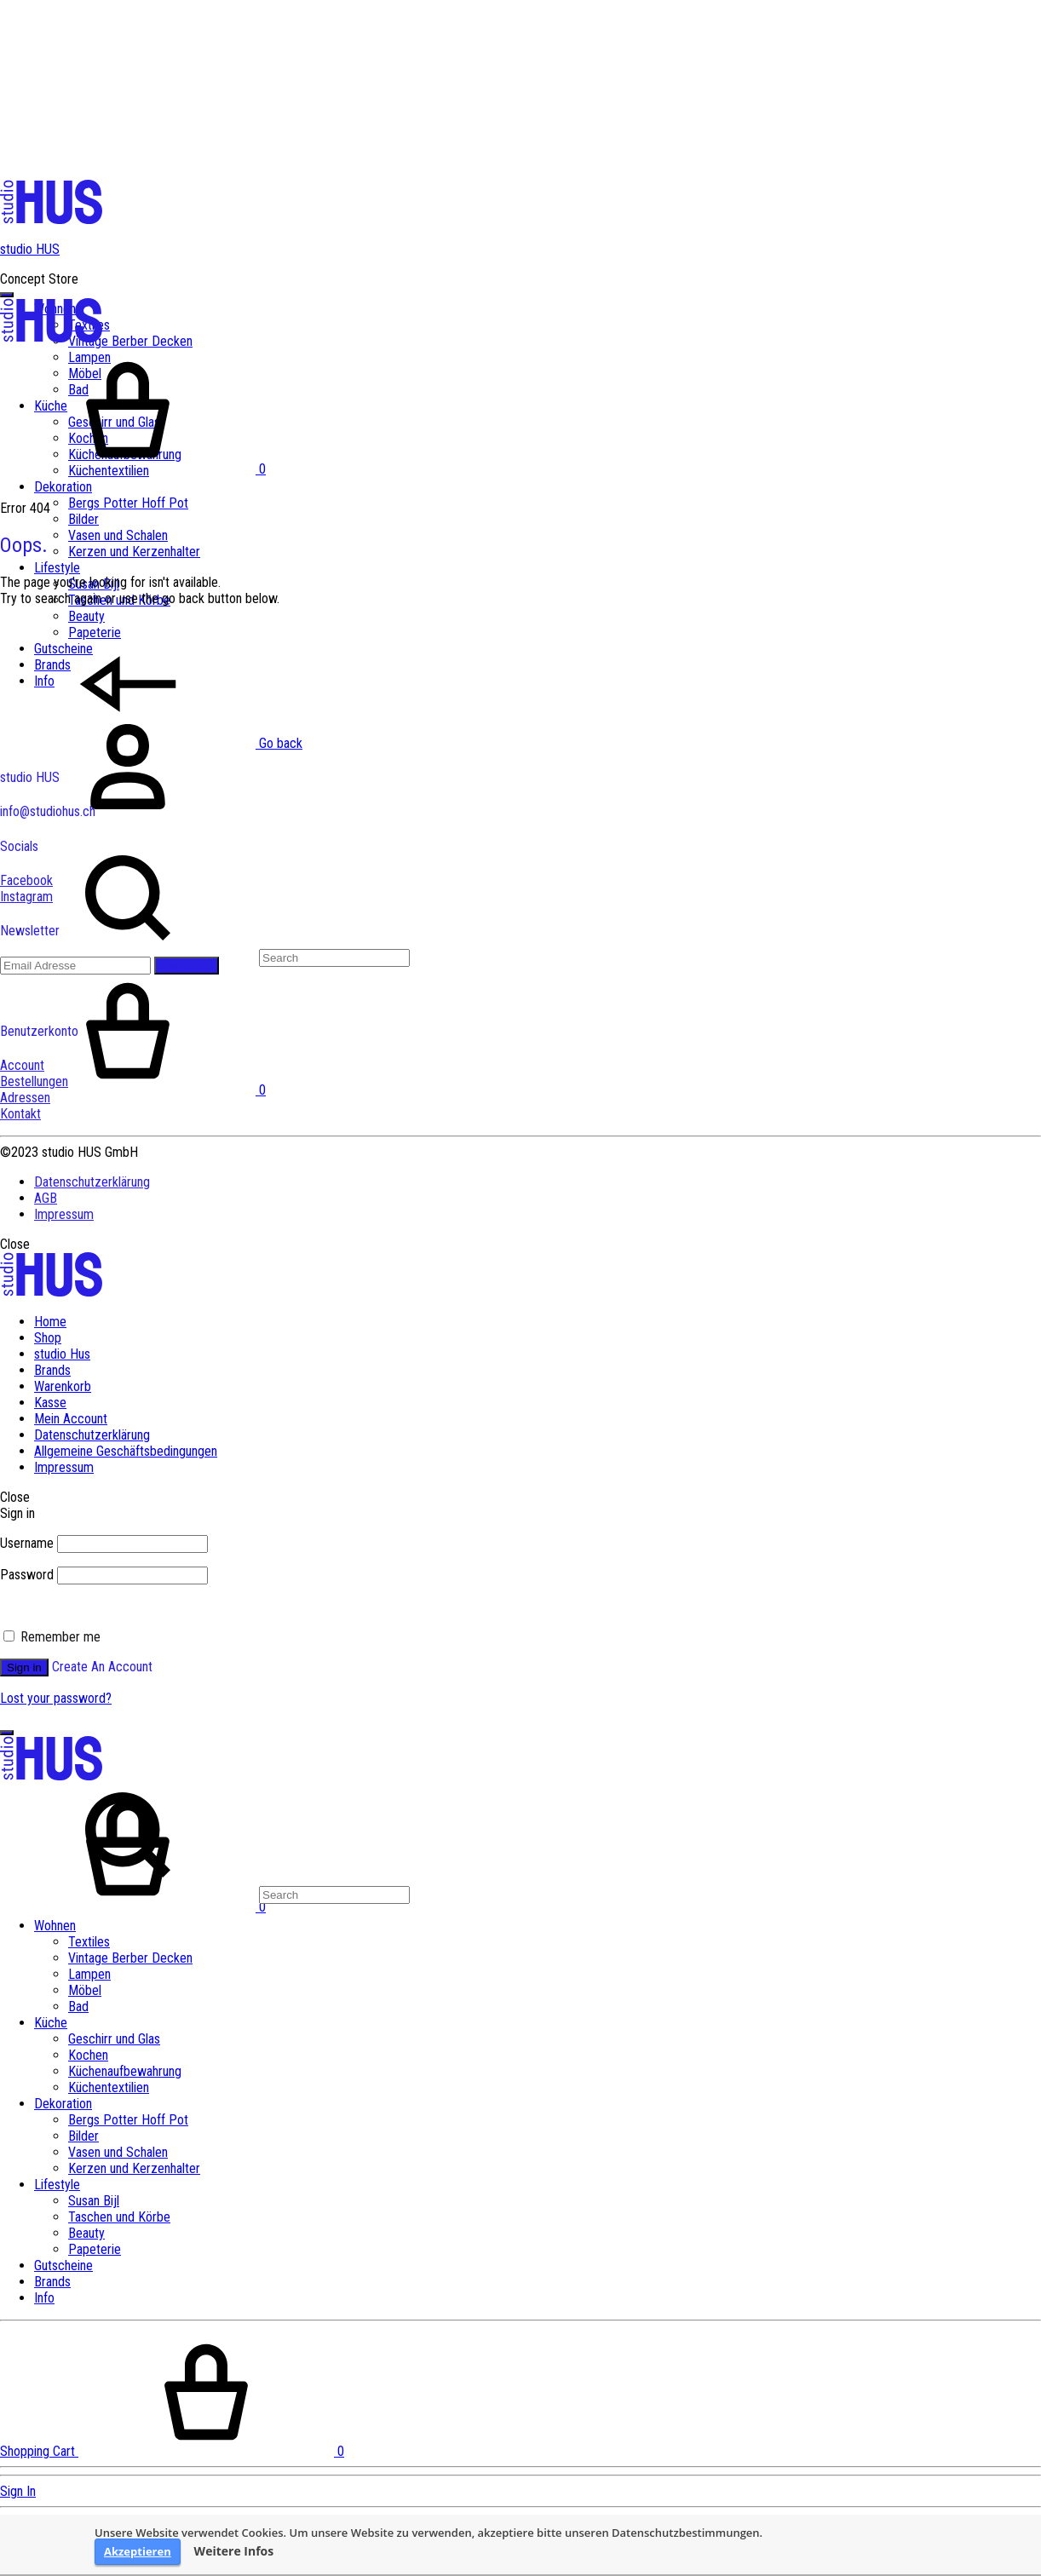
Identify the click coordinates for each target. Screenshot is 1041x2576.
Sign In (18, 2491)
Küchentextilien (108, 2087)
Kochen (88, 2055)
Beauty (86, 616)
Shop (47, 1338)
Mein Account (70, 1419)
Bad (78, 2006)
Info (44, 2298)
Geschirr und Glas (114, 2039)
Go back (151, 743)
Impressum (64, 1214)
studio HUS (30, 249)
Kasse (50, 1402)
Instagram (26, 896)
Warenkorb (62, 1386)
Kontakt (20, 1114)
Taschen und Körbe (119, 2217)
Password (27, 1575)
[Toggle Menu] (7, 294)
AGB (45, 1198)
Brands (52, 1370)
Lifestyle (57, 568)
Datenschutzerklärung (92, 1182)
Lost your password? (56, 1698)
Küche (50, 2023)
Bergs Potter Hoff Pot (128, 503)
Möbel (84, 1990)
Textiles (89, 1942)
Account (22, 1065)
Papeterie (94, 2249)
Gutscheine (63, 2265)
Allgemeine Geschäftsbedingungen (125, 1451)
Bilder (83, 519)
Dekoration (63, 487)
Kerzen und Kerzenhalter (134, 551)
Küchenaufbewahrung (124, 2071)
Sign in (24, 1667)
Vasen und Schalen (118, 535)
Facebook (26, 880)
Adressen (25, 1098)
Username (27, 1543)
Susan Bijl (93, 2201)
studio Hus (62, 1354)
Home (50, 1322)
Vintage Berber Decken (130, 341)
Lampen (89, 1974)
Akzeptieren (137, 2551)
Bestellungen (34, 1081)
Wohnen (55, 1926)
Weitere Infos (234, 2551)
